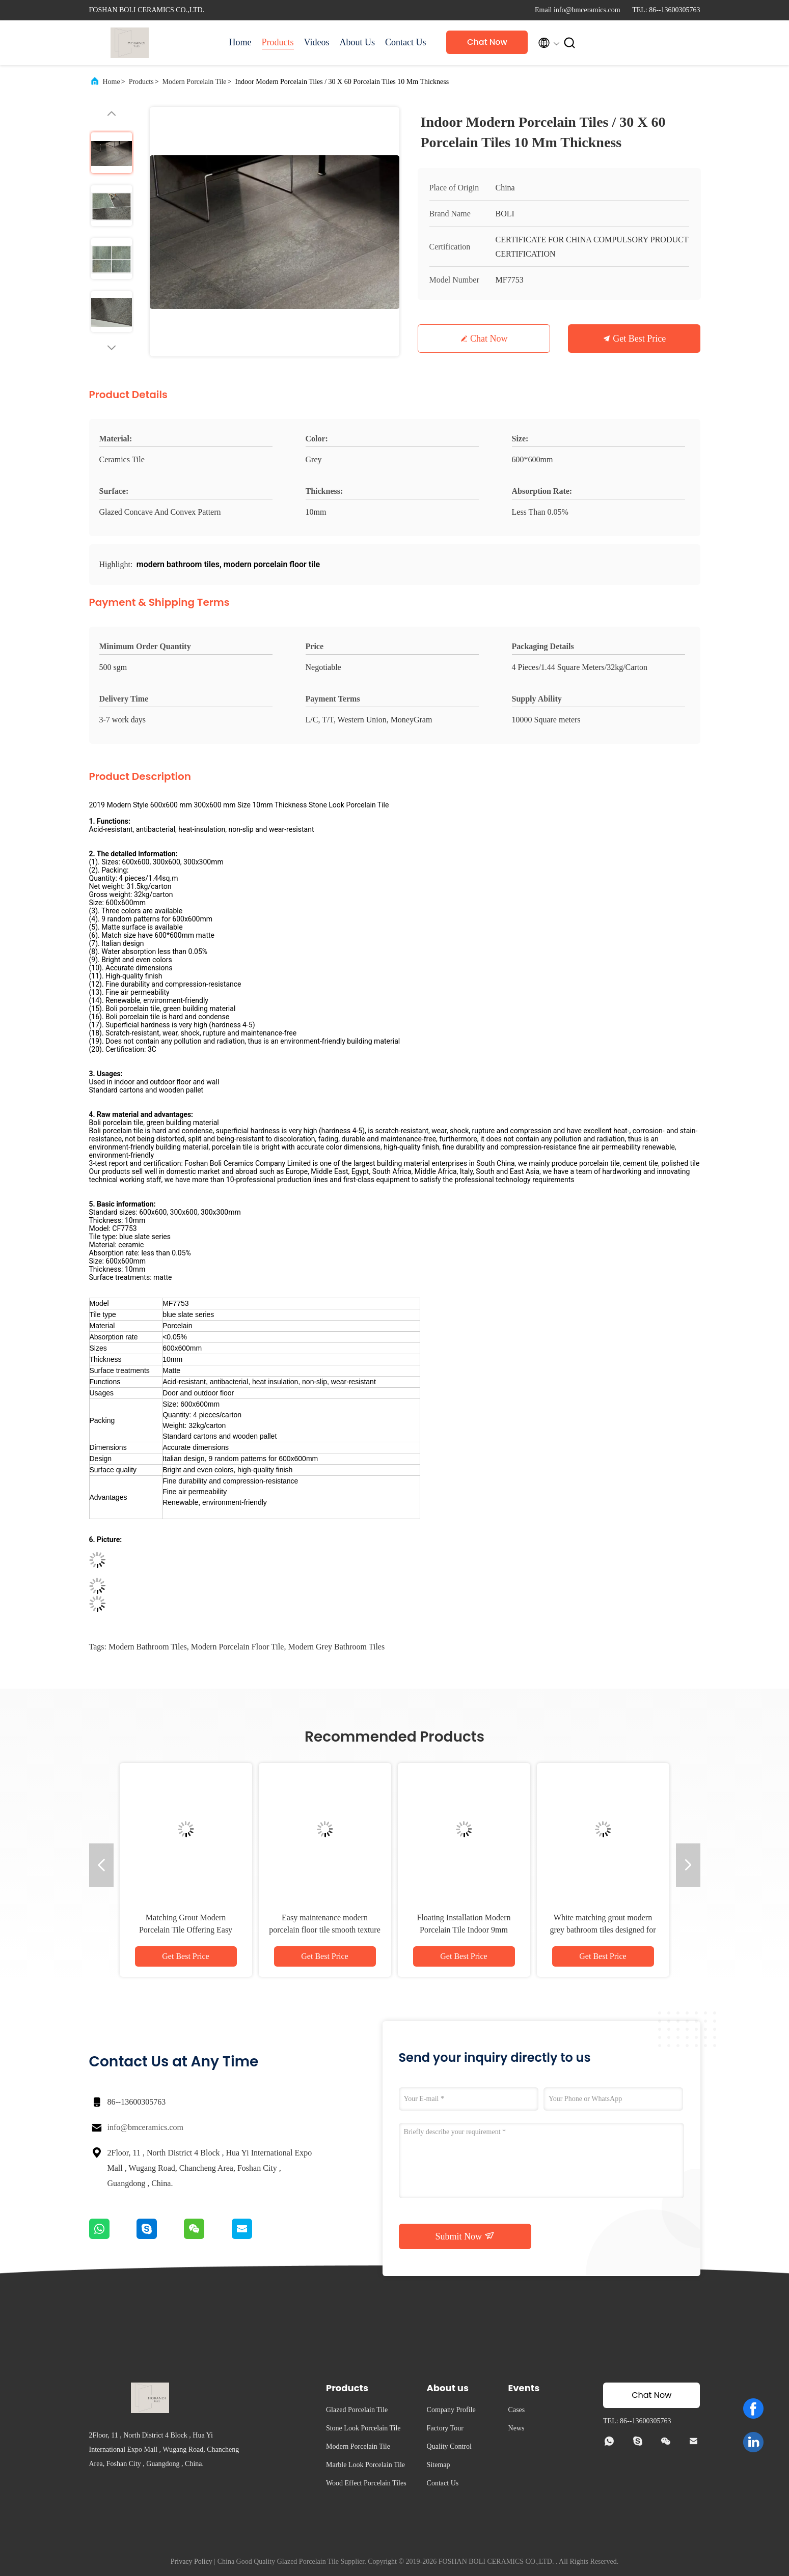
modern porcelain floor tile (237, 1646)
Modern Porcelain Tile (194, 82)
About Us (357, 42)
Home (240, 42)
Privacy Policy (191, 2561)
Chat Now (487, 42)
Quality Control (449, 2446)
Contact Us (405, 42)
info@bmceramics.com (145, 2127)
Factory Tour (445, 2428)
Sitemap (438, 2465)
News (516, 2428)
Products (278, 42)
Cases (516, 2410)
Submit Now (464, 2236)
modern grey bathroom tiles (336, 1646)
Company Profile (451, 2410)
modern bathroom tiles (147, 1646)
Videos (317, 42)
